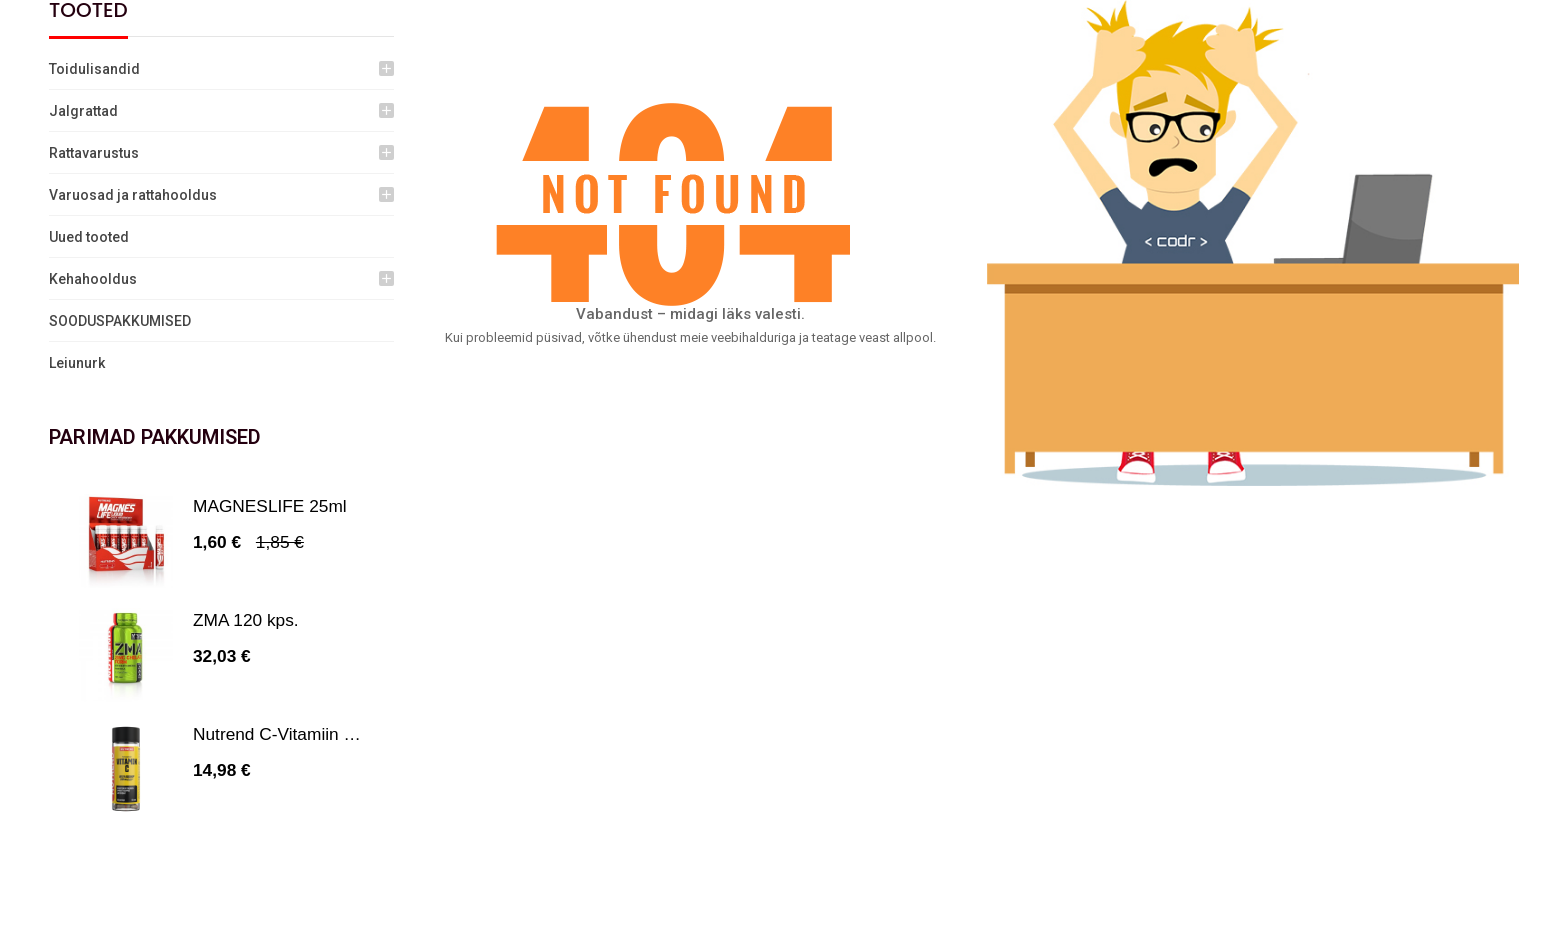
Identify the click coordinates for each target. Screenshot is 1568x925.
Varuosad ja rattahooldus (133, 195)
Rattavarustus (94, 153)
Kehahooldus (93, 279)
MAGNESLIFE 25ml (270, 506)
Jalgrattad (83, 111)
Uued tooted (89, 237)
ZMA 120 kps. (246, 620)
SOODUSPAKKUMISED (120, 321)
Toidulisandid (94, 69)
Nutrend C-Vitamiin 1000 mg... (309, 734)
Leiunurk (77, 363)
